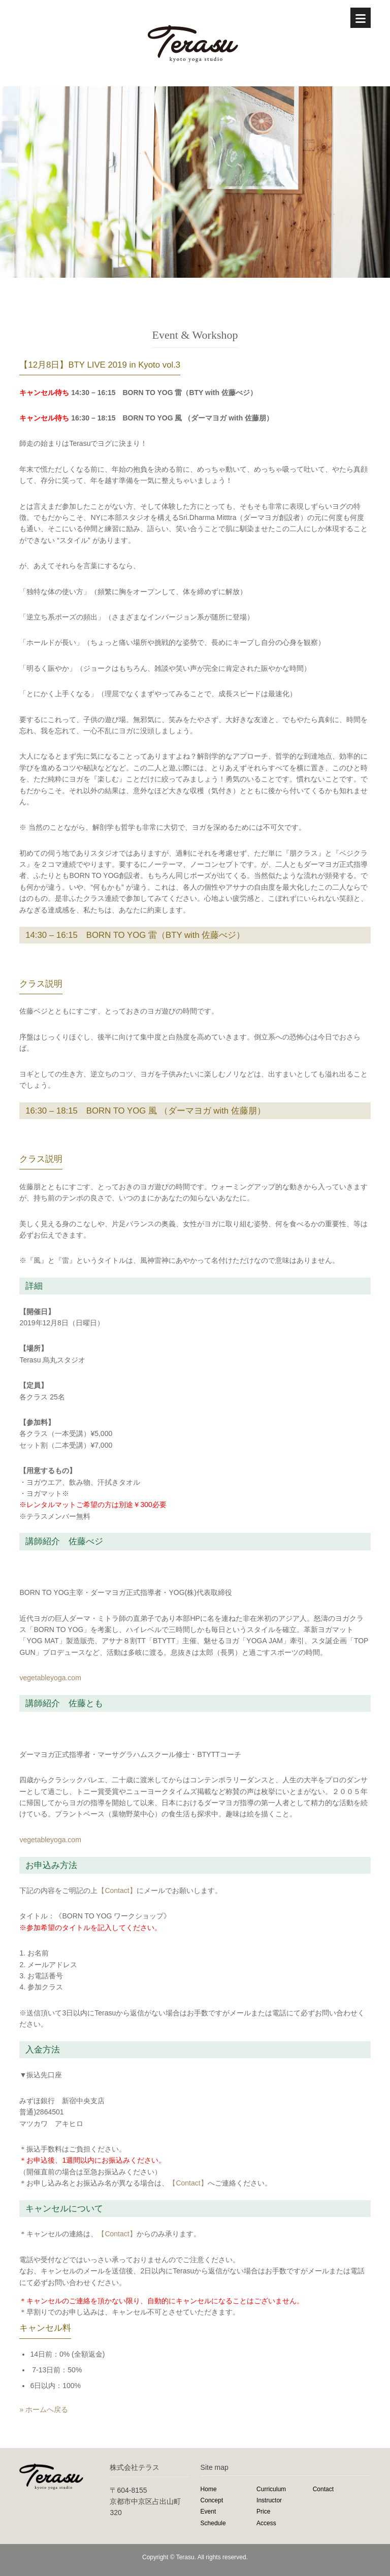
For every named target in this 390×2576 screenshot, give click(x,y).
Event (208, 2511)
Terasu (185, 2557)
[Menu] (360, 18)
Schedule (213, 2523)
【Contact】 (117, 1890)
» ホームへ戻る (43, 2409)
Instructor (269, 2500)
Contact (323, 2489)
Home (209, 2489)
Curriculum (271, 2489)
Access (266, 2523)
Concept (212, 2500)
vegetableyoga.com (50, 1678)
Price (263, 2511)
